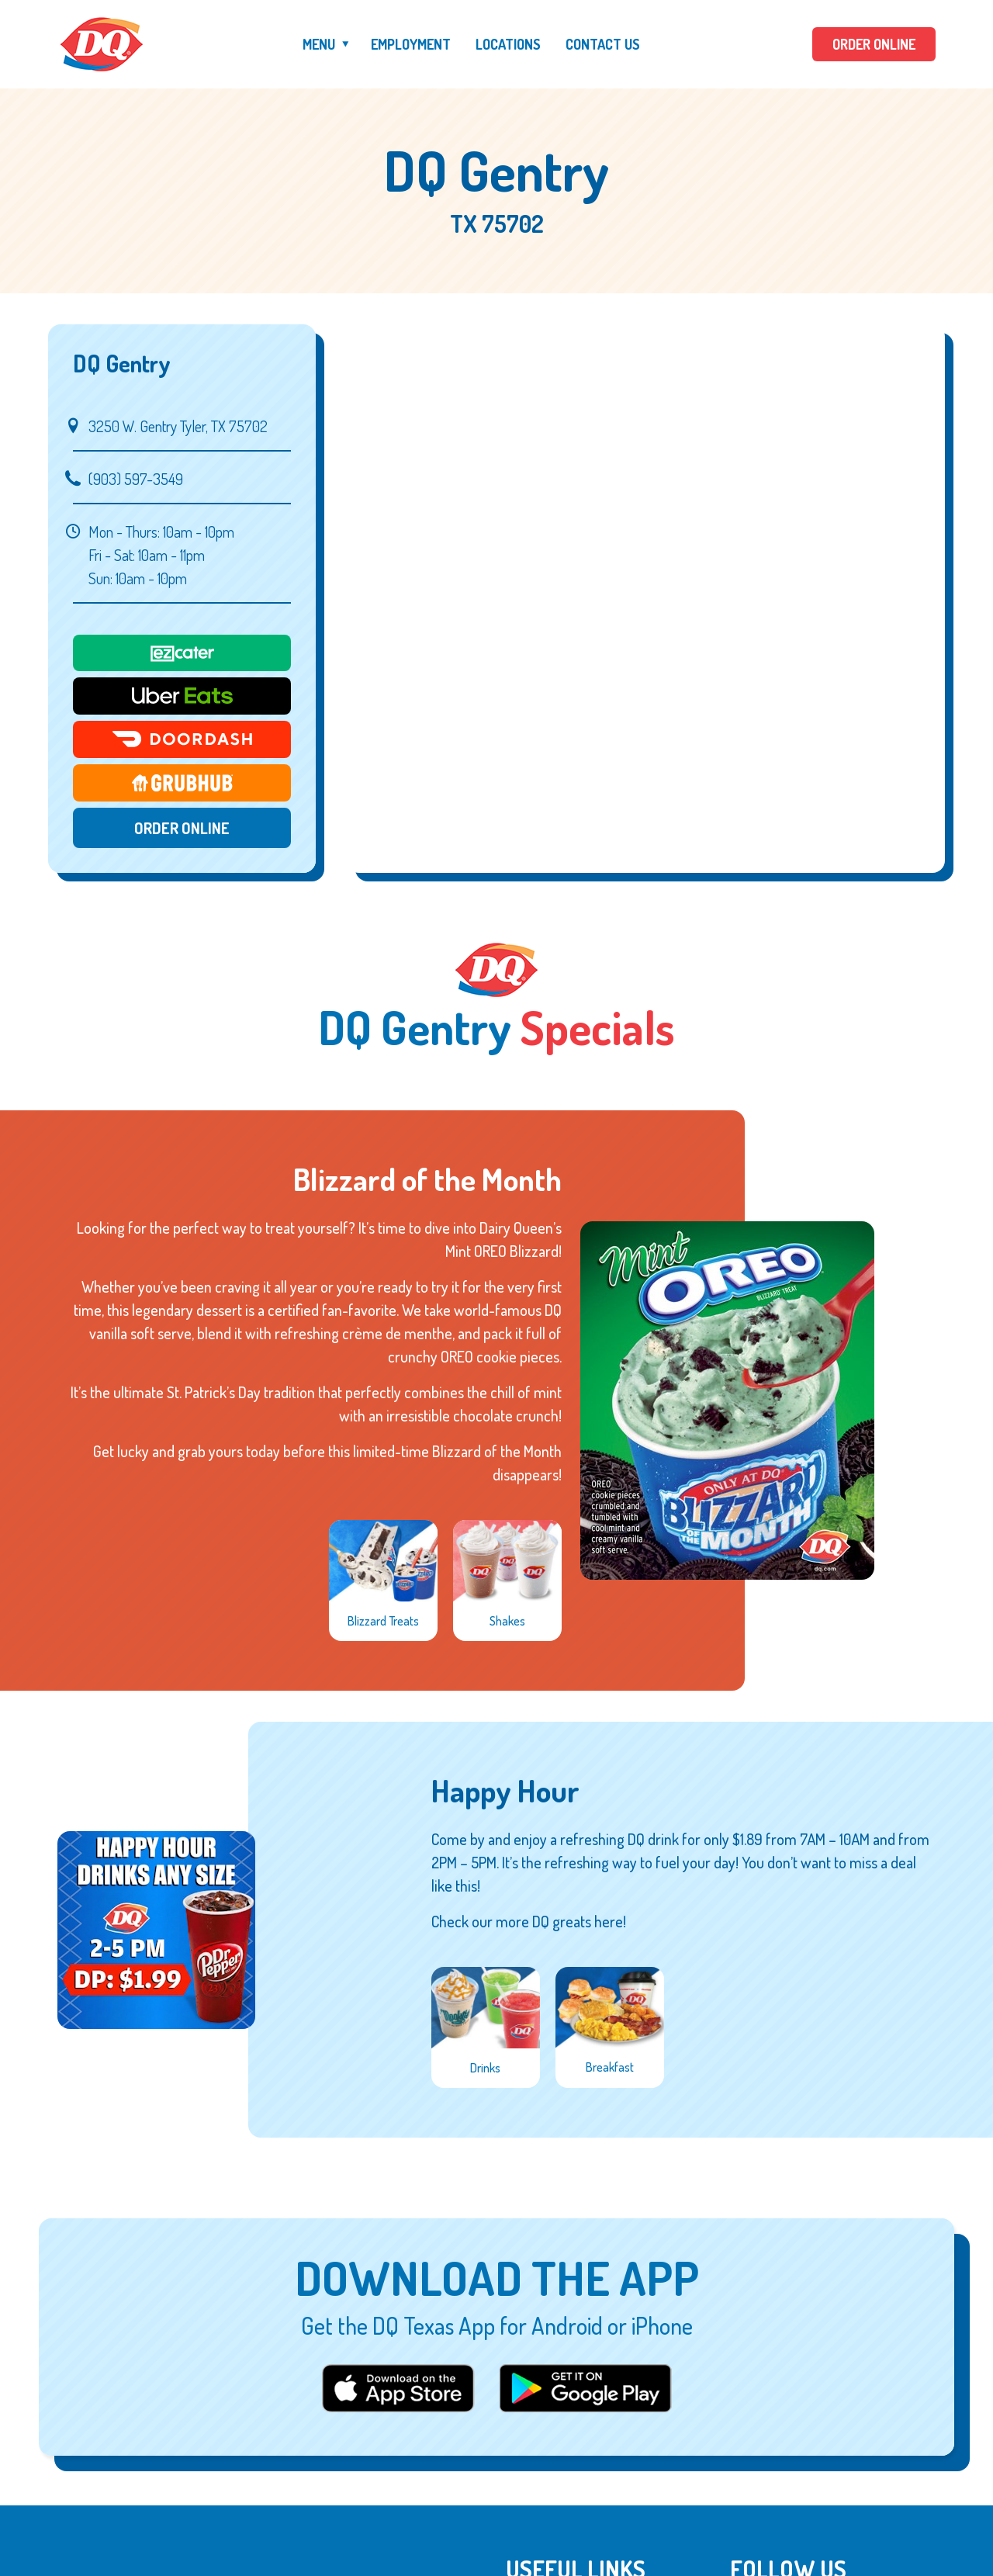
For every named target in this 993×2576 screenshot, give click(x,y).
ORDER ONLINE (873, 44)
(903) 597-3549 (135, 479)
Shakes (507, 1621)
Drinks (485, 2068)
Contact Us (603, 44)
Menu (319, 44)
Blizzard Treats (383, 1621)
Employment (411, 44)
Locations (508, 44)
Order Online (182, 828)
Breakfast (610, 2067)
